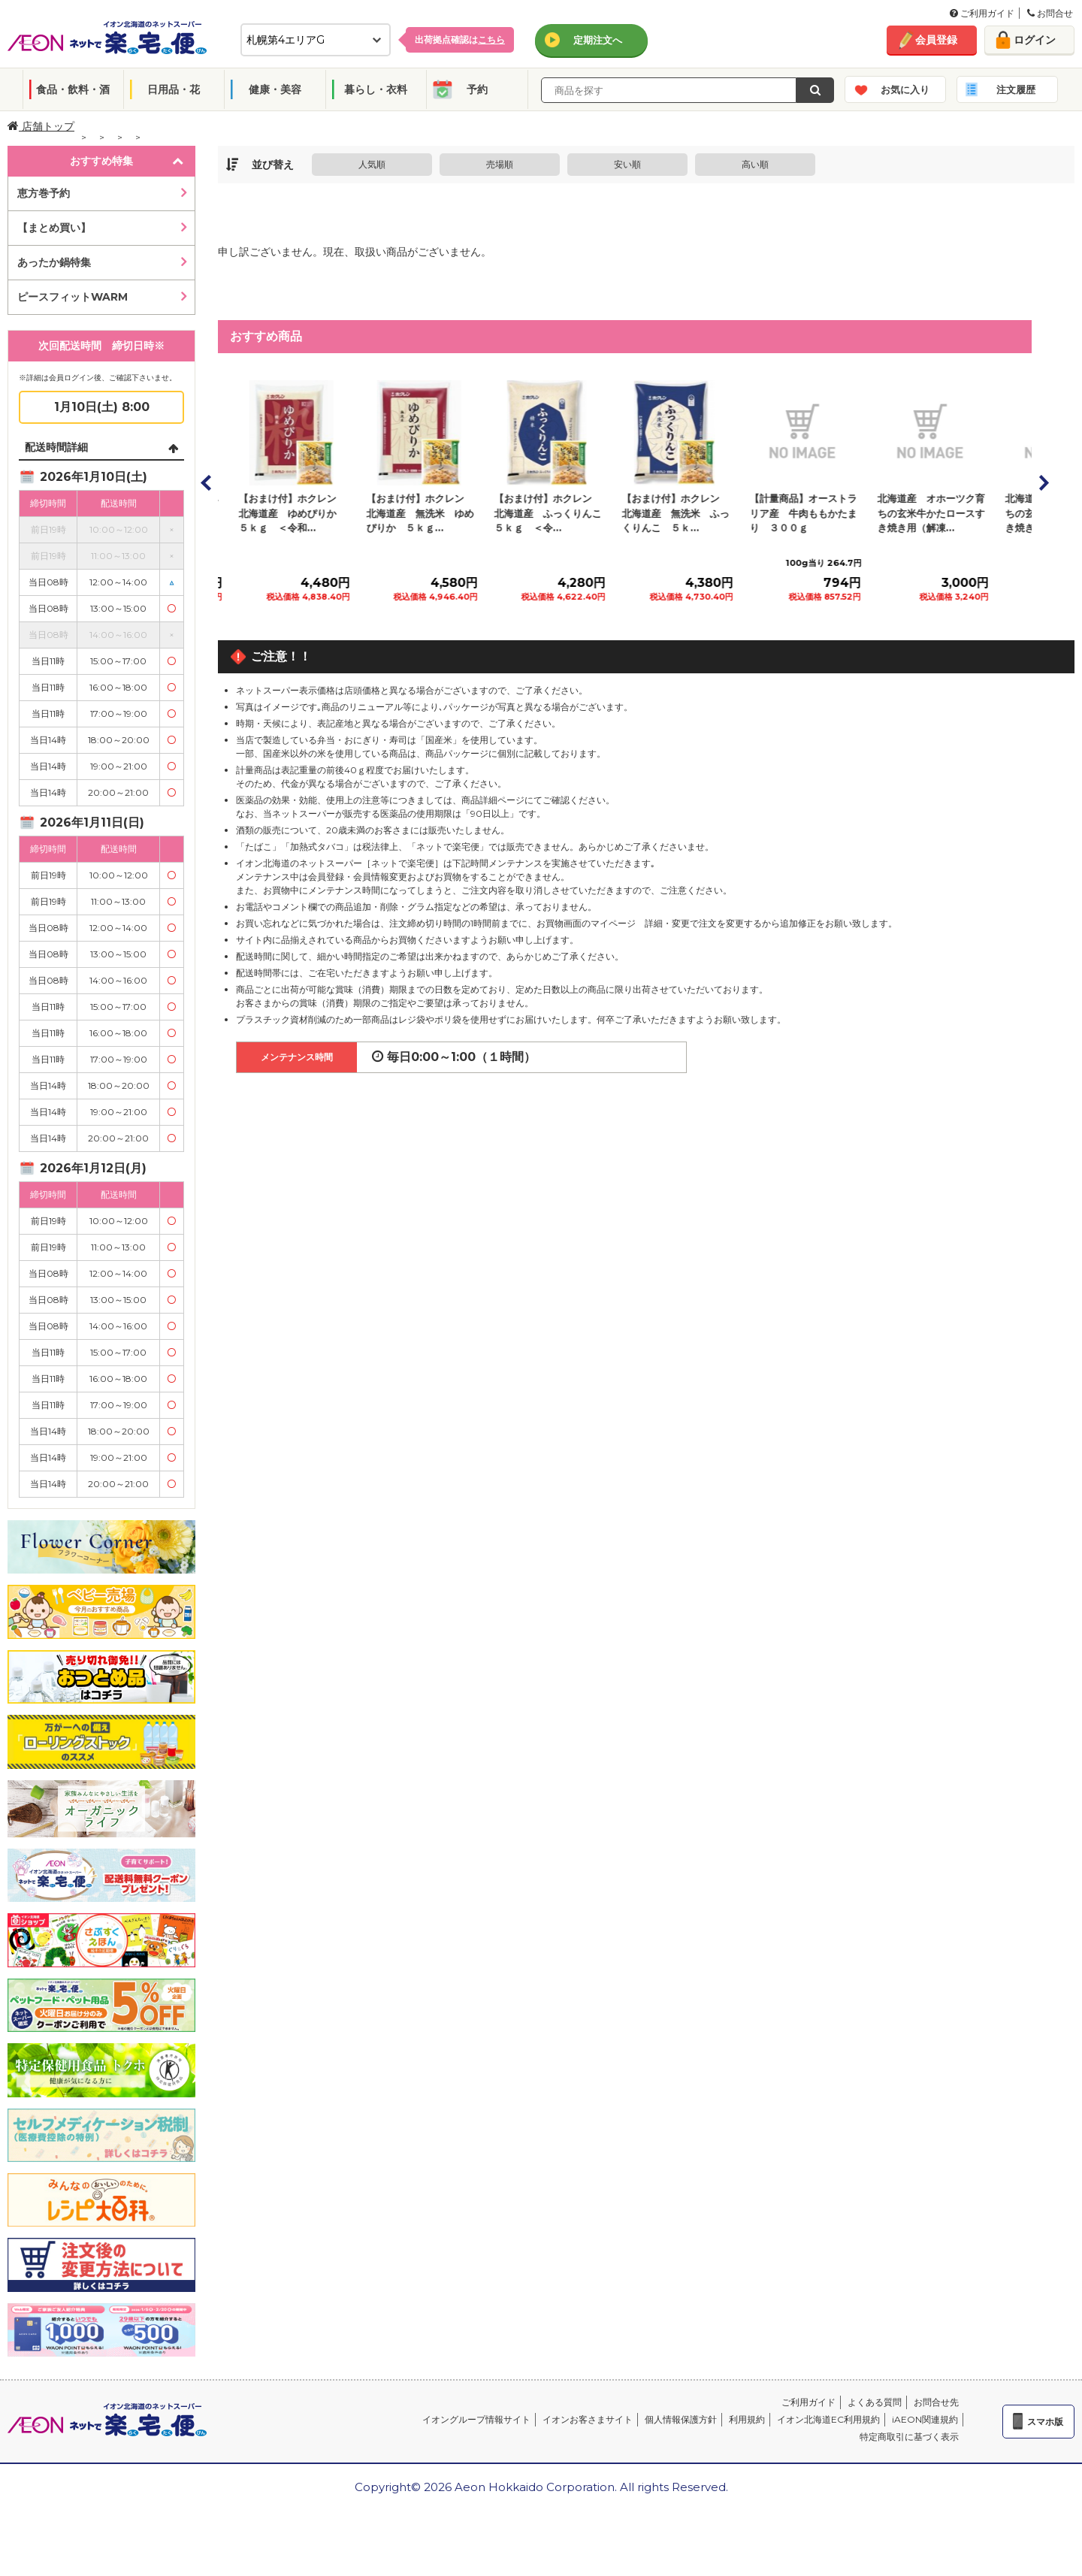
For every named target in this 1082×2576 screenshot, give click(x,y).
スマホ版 (1045, 2421)
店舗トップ (41, 126)
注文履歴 (1015, 89)
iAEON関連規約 (925, 2419)
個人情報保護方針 (681, 2419)
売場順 (499, 164)
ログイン (1035, 40)
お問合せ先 (936, 2402)
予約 (477, 89)
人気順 (371, 164)
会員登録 (936, 40)
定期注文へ (597, 40)
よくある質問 (875, 2402)
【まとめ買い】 (54, 227)
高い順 (755, 164)
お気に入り (905, 89)
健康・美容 (275, 89)
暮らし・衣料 (375, 89)
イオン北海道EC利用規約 (828, 2419)
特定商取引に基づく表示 (909, 2436)
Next (1043, 482)
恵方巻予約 (43, 193)
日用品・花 (173, 89)
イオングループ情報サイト (476, 2419)
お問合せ (1050, 13)
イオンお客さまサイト (588, 2419)
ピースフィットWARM (72, 297)
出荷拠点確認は (460, 39)
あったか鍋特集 (54, 262)
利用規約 (747, 2419)
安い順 (627, 164)
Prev (206, 482)
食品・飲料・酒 (73, 89)
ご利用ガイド (982, 13)
